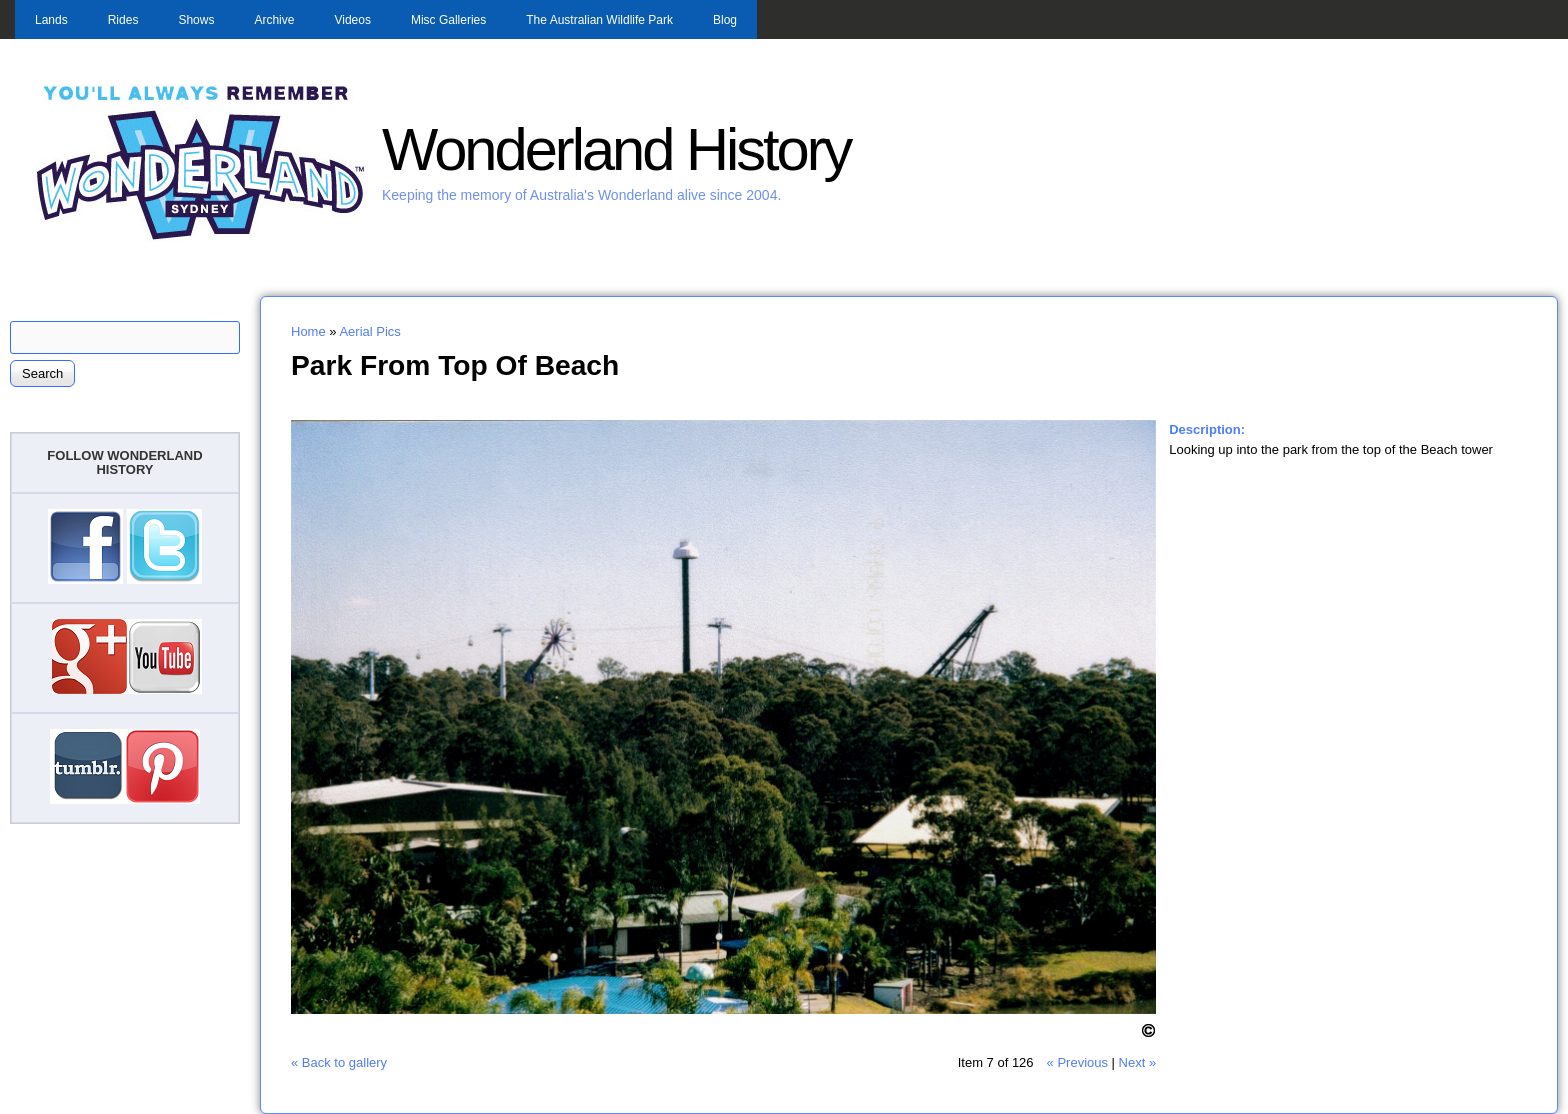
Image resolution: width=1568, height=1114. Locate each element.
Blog (725, 20)
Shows (196, 20)
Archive (274, 20)
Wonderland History (616, 149)
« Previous (1077, 1062)
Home (308, 331)
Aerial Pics (369, 331)
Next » (1138, 1062)
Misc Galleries (448, 20)
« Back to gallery (339, 1062)
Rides (123, 20)
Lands (51, 20)
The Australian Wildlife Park (599, 20)
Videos (352, 20)
